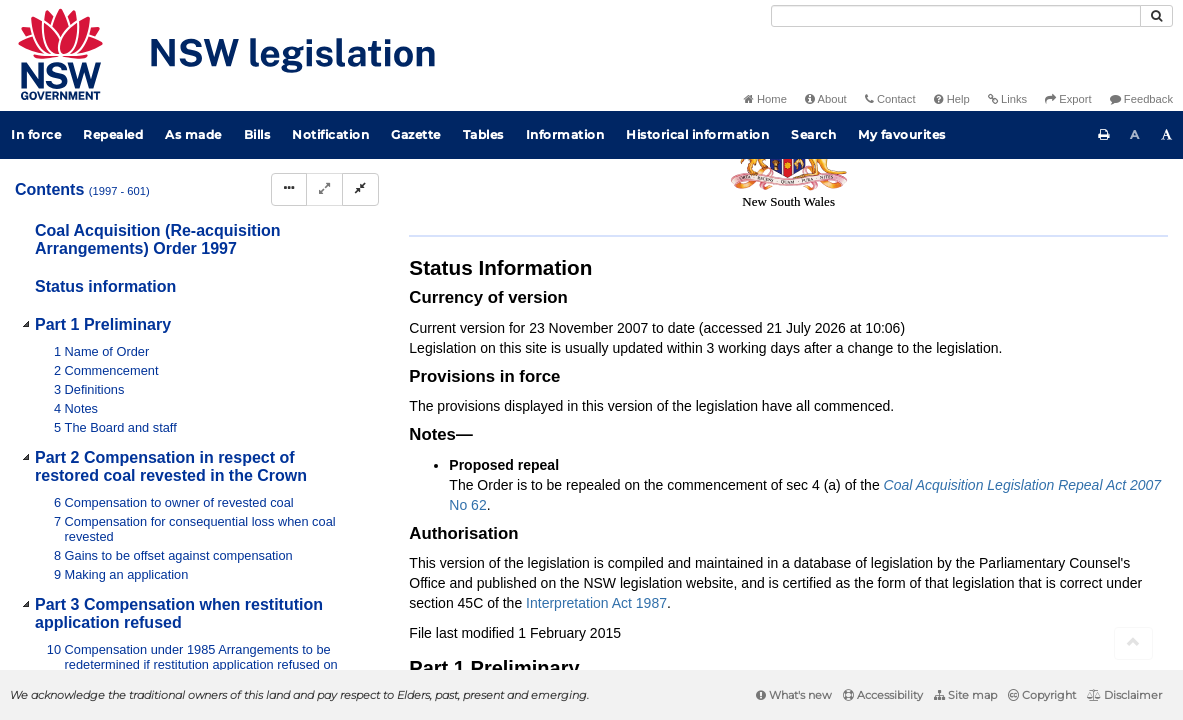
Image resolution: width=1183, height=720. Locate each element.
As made (193, 134)
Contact (890, 99)
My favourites (902, 134)
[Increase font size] (1167, 135)
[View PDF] (958, 221)
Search (813, 134)
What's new (794, 695)
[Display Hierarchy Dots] (289, 189)
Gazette (416, 134)
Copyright (1042, 695)
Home (765, 99)
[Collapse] (360, 189)
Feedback (1141, 99)
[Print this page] (1104, 135)
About (826, 99)
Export (1068, 99)
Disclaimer (1124, 695)
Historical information (697, 134)
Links (1007, 99)
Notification (330, 134)
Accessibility (883, 695)
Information (565, 134)
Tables (483, 134)
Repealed (113, 134)
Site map (965, 695)
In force (36, 134)
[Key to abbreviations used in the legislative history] (921, 221)
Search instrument (1078, 187)
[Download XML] (1032, 221)
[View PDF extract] (995, 221)
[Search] (956, 16)
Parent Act (647, 187)
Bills (257, 134)
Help (952, 99)
